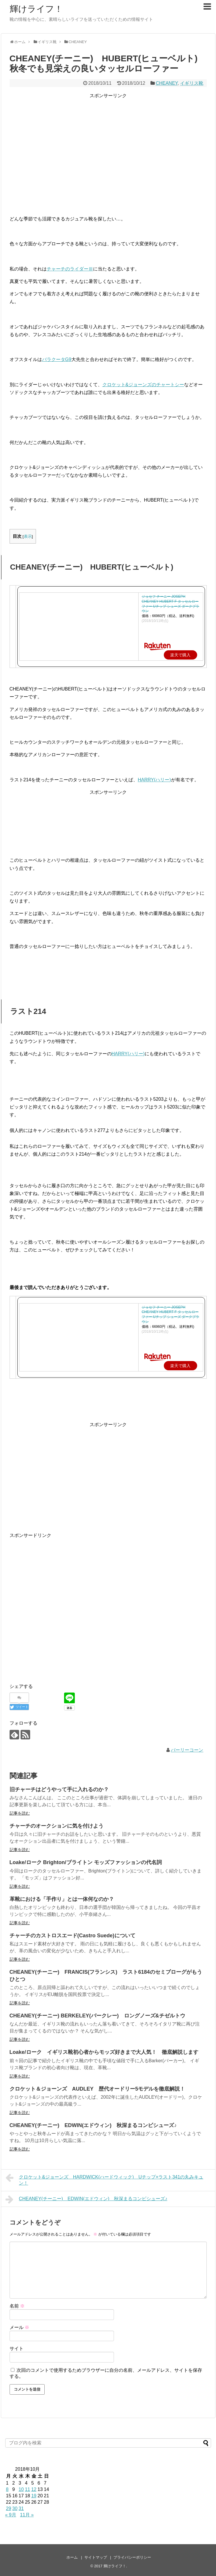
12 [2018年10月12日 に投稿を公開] (34, 2489)
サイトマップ (95, 2557)
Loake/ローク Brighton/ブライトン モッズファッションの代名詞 (86, 1862)
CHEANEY (166, 83)
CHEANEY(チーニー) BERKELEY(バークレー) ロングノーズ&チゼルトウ (97, 2016)
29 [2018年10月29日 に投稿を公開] (8, 2508)
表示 (28, 536)
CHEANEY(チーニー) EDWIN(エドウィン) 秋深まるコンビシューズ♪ (93, 2125)
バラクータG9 (56, 359)
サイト (16, 2348)
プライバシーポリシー (132, 2557)
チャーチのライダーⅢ (70, 268)
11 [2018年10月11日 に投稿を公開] (27, 2489)
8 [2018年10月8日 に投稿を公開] (7, 2489)
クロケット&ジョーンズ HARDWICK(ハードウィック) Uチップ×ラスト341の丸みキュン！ (105, 2179)
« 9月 (10, 2514)
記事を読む (20, 1813)
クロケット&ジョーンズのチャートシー (143, 384)
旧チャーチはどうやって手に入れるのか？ (59, 1789)
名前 (17, 2306)
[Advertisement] (108, 144)
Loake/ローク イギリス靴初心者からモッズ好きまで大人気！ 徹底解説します (104, 2052)
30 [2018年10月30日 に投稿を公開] (14, 2508)
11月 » (27, 2514)
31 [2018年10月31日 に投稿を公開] (21, 2508)
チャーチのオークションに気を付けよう (57, 1826)
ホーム (72, 2557)
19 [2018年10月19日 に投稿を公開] (34, 2495)
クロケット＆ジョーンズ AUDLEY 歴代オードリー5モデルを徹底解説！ (97, 2089)
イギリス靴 (191, 83)
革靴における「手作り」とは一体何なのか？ (62, 1899)
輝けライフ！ (36, 9)
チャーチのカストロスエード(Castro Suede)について (72, 1935)
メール (19, 2327)
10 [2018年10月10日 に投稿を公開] (21, 2489)
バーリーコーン (187, 1750)
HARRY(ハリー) (154, 779)
